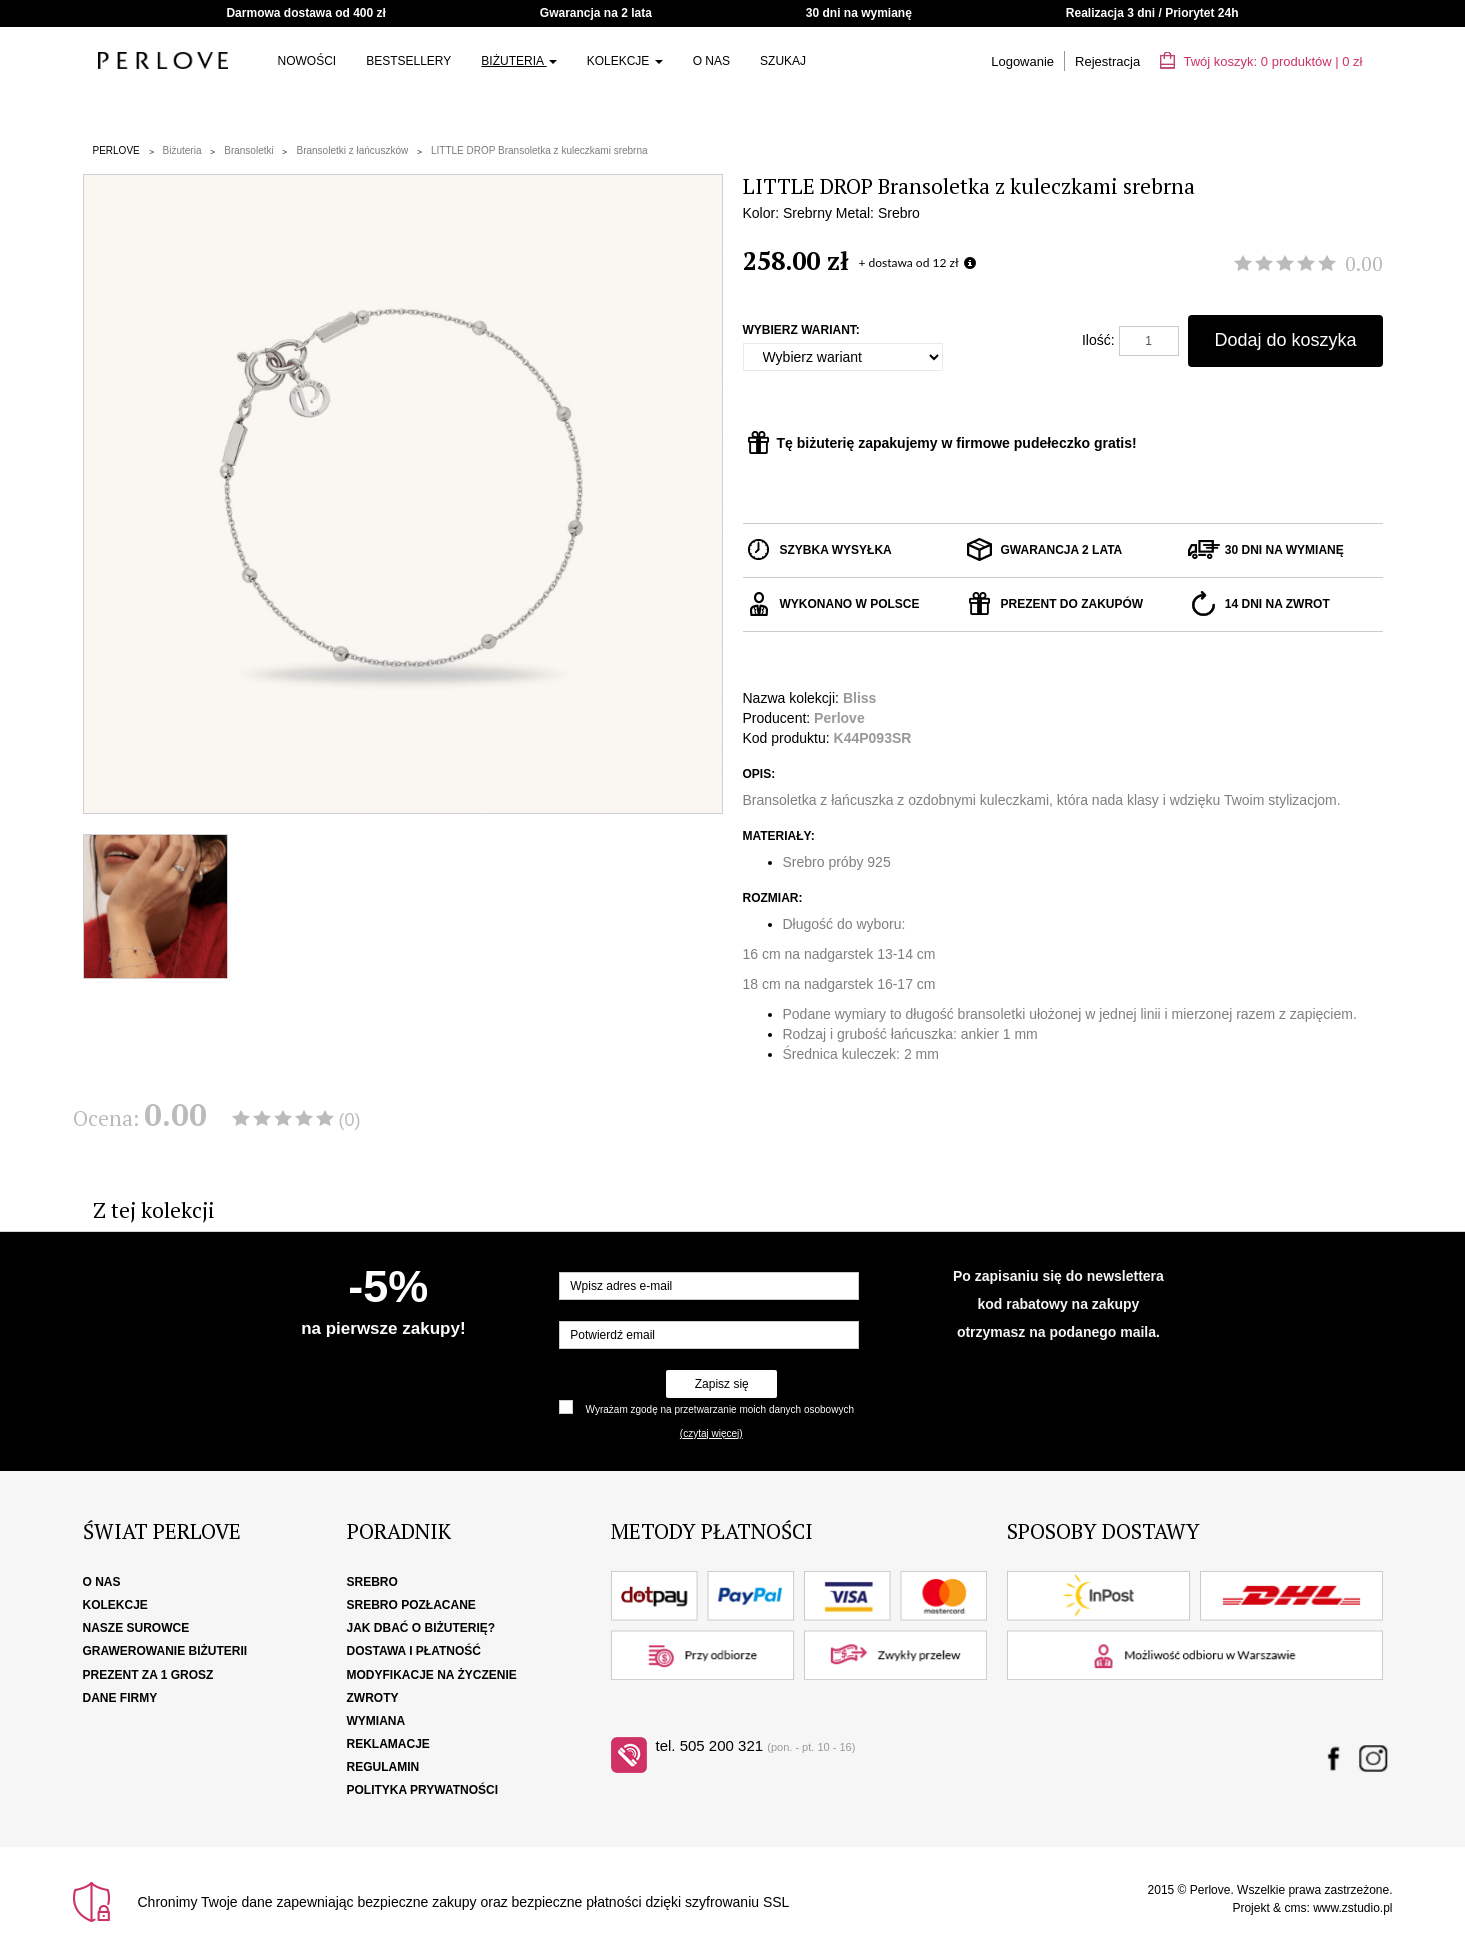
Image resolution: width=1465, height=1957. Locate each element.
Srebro (372, 1582)
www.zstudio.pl (1352, 1908)
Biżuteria (518, 61)
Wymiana (376, 1721)
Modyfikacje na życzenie (432, 1675)
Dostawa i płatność (414, 1651)
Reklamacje (388, 1744)
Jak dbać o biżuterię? (421, 1628)
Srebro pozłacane (411, 1605)
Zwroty (373, 1698)
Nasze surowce (136, 1628)
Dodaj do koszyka (1285, 340)
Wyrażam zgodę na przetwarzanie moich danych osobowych (720, 1409)
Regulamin (383, 1767)
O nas (711, 61)
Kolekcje (625, 61)
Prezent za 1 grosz (148, 1675)
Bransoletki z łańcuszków (352, 150)
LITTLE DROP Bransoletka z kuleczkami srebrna (539, 150)
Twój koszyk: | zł (1261, 61)
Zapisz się (722, 1384)
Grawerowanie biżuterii (165, 1651)
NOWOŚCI (307, 61)
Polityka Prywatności (423, 1790)
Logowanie (1022, 61)
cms (1295, 1908)
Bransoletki (248, 150)
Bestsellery (408, 61)
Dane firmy (120, 1698)
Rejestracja (1107, 61)
